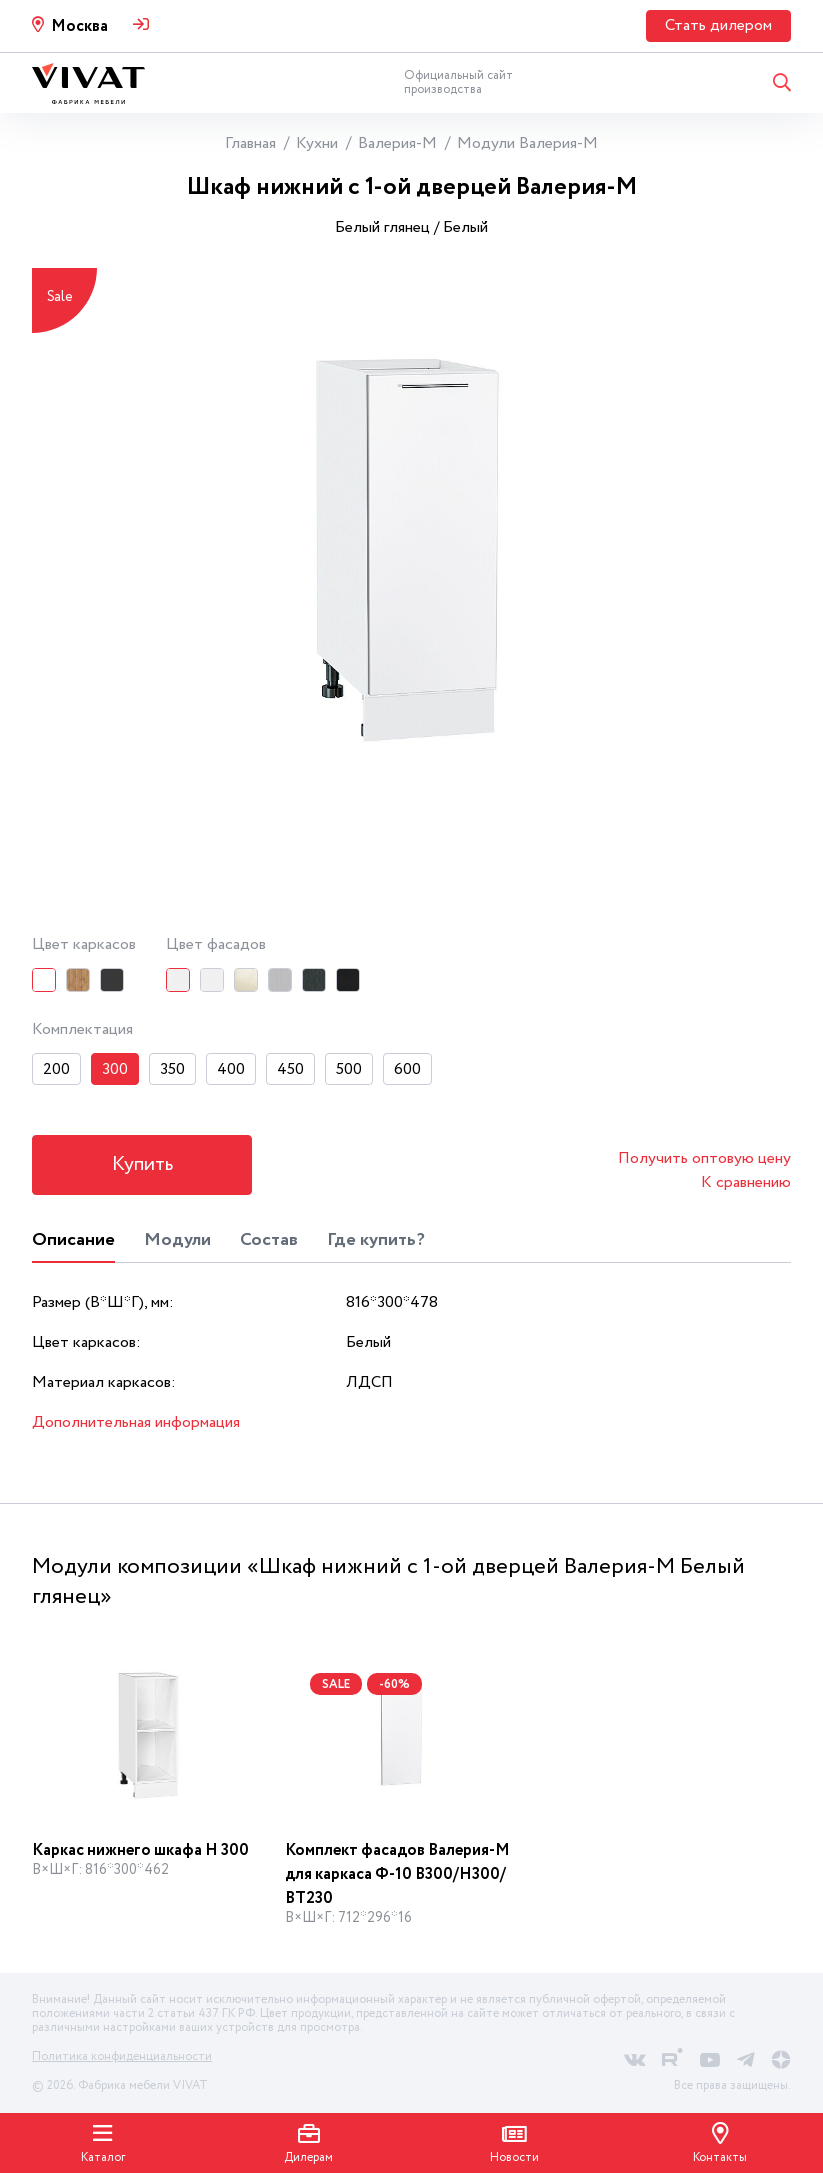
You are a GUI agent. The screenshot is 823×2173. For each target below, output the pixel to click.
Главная (250, 143)
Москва (79, 26)
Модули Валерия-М (527, 143)
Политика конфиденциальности (122, 2056)
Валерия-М (397, 143)
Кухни (317, 143)
